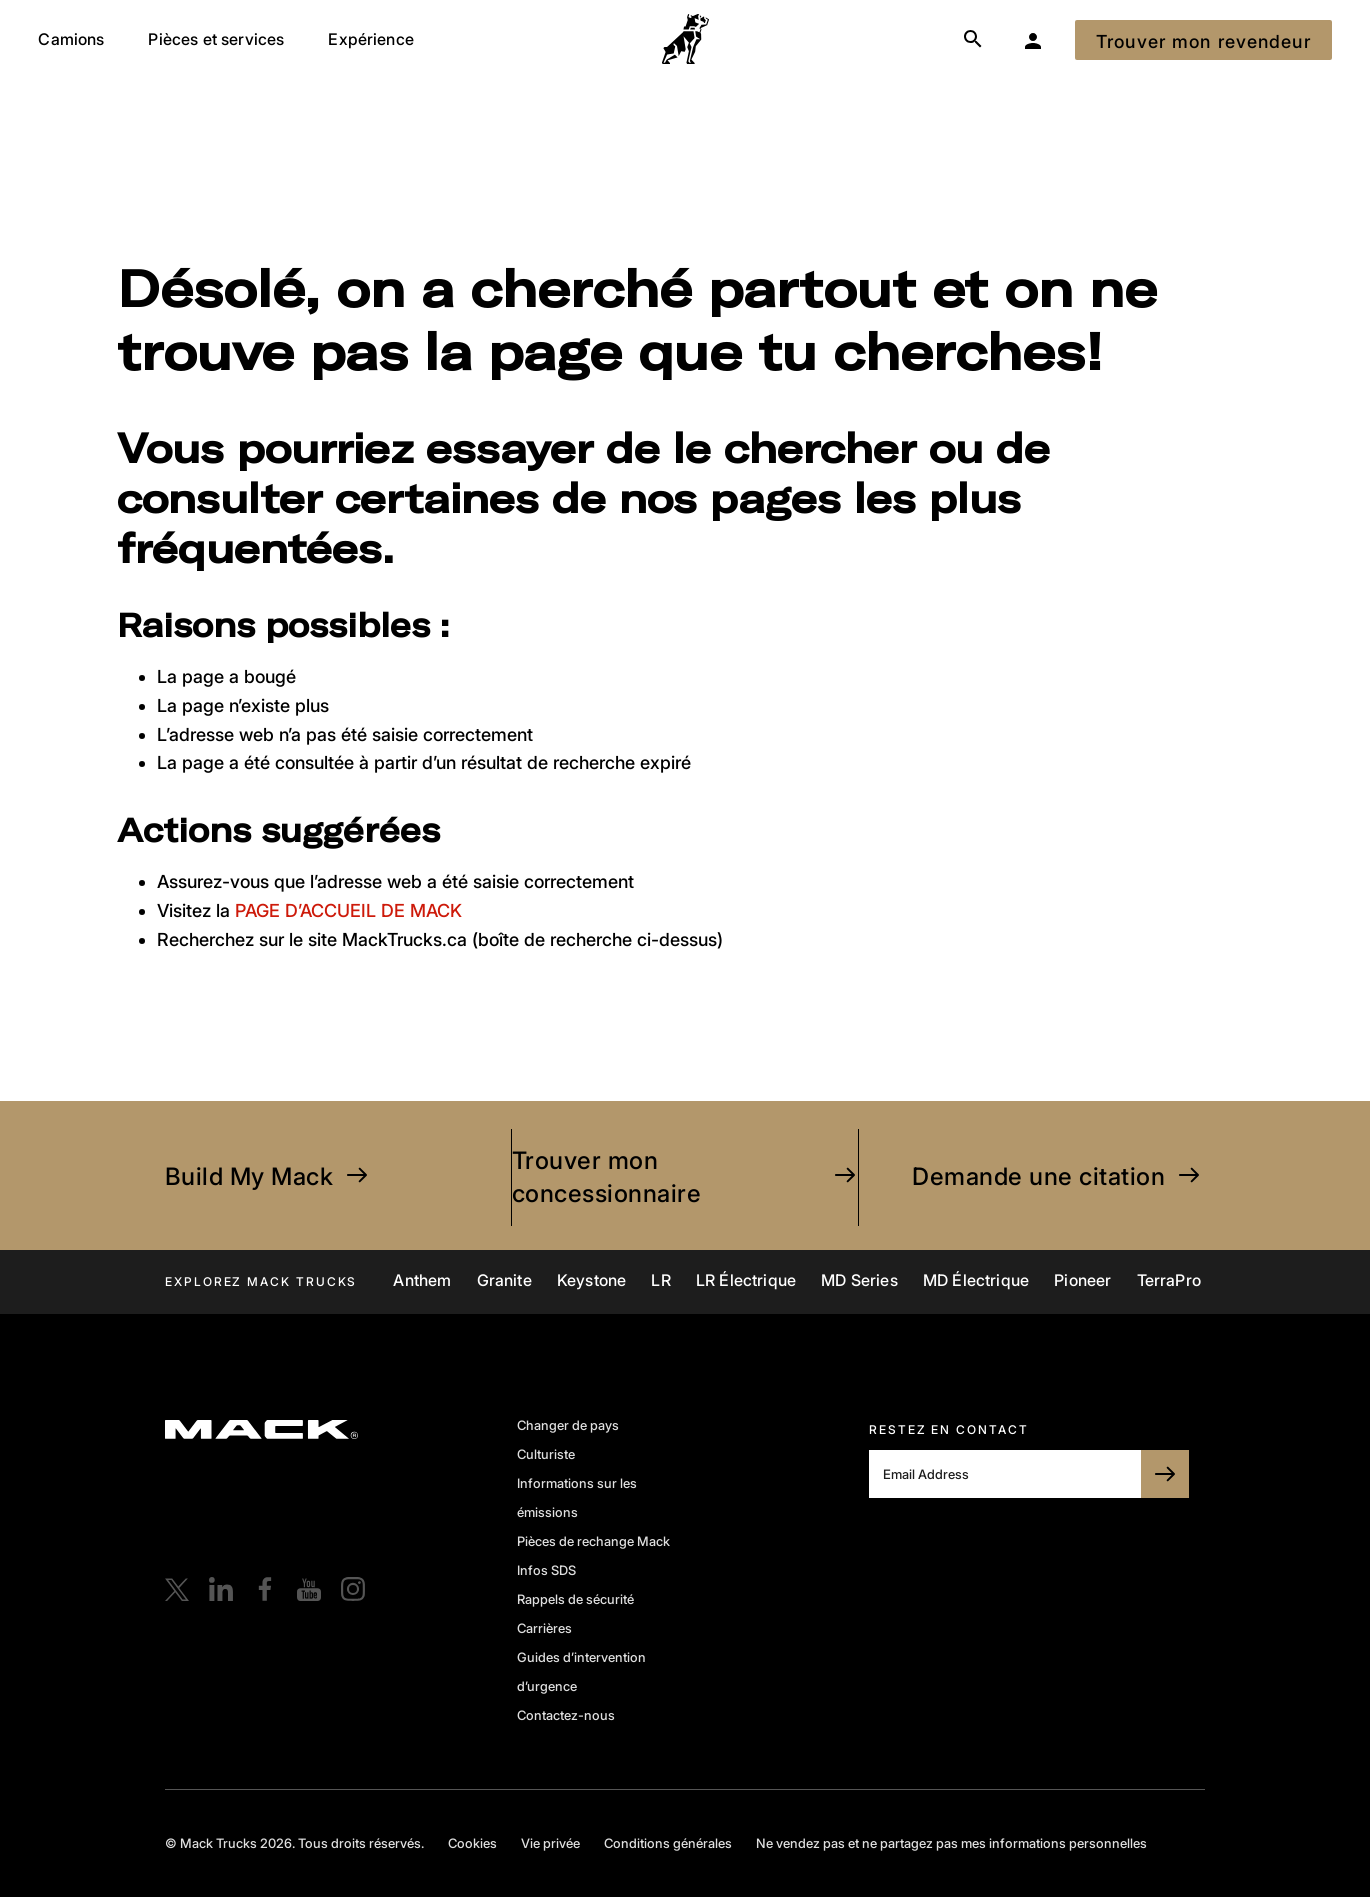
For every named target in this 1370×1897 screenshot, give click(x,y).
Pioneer (1082, 1280)
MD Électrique (976, 1280)
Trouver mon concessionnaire (685, 1177)
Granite (504, 1280)
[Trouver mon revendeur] (1203, 40)
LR (660, 1280)
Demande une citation (1058, 1176)
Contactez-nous (566, 1715)
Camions (71, 39)
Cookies (472, 1843)
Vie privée (550, 1843)
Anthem (422, 1280)
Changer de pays (568, 1425)
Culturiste (546, 1454)
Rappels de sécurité (575, 1599)
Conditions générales (668, 1843)
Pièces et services (216, 39)
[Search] (973, 40)
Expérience (371, 39)
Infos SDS (546, 1570)
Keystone (591, 1280)
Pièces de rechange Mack (593, 1541)
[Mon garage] (1033, 40)
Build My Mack (269, 1176)
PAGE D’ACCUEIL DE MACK (348, 910)
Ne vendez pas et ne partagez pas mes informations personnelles (951, 1843)
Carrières (544, 1628)
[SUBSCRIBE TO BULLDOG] (1165, 1474)
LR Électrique (746, 1280)
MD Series (859, 1280)
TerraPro (1169, 1280)
